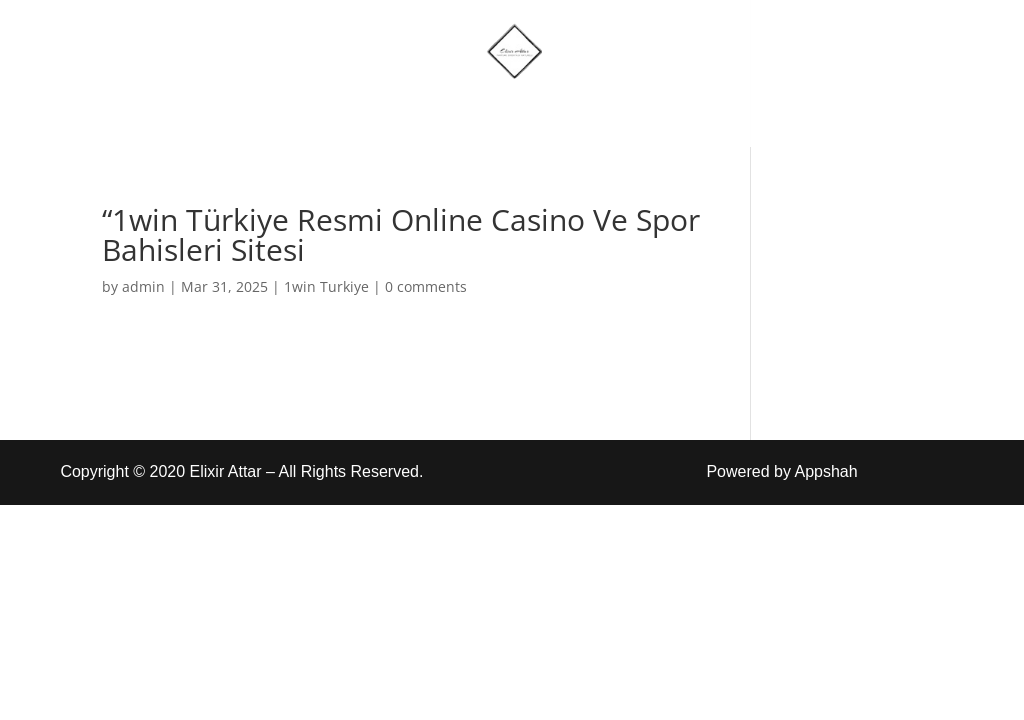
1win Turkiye (326, 286)
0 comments (426, 286)
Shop (396, 113)
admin (143, 286)
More (485, 113)
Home (305, 113)
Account (604, 113)
